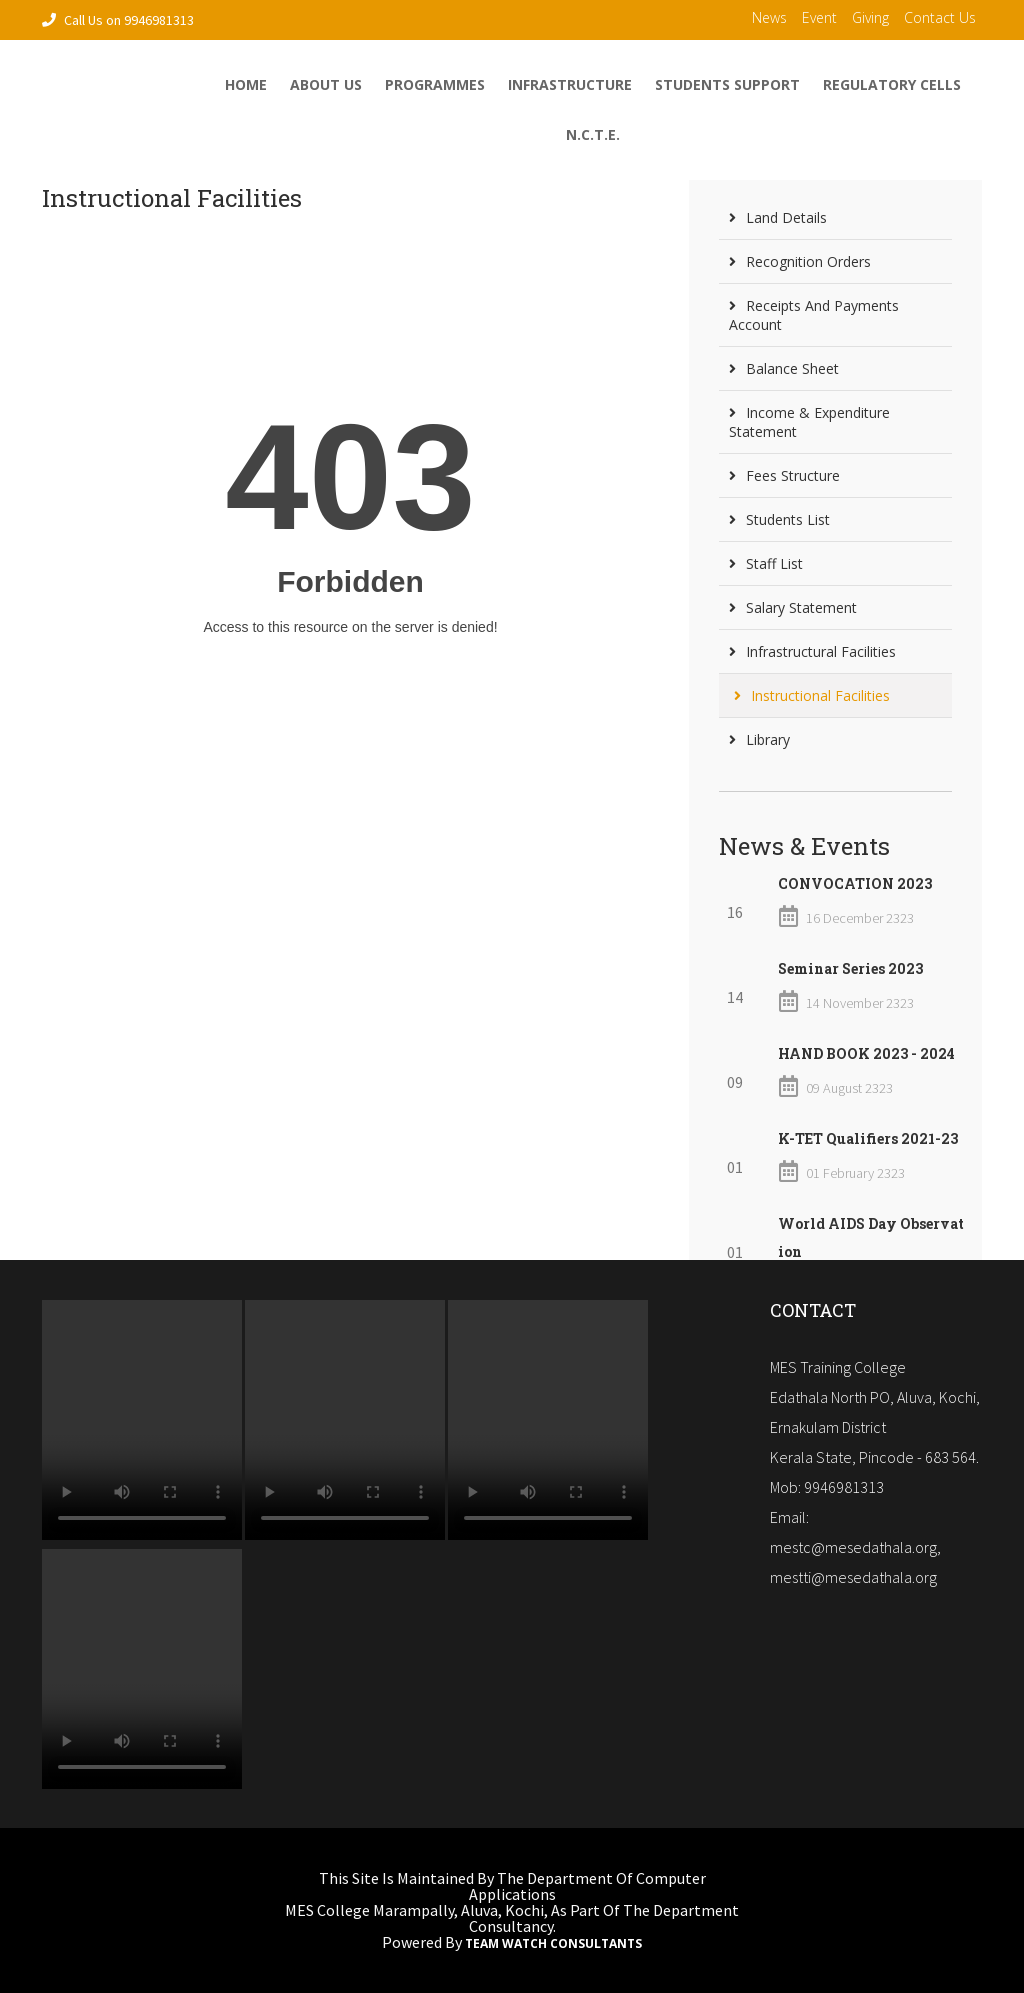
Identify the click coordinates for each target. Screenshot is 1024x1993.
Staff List (766, 563)
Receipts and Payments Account (814, 315)
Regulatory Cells (892, 84)
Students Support (727, 84)
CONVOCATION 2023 (855, 883)
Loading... (350, 522)
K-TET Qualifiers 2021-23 (868, 1138)
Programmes (435, 84)
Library (759, 739)
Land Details (778, 217)
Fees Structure (784, 475)
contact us (940, 17)
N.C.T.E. (593, 134)
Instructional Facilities (812, 695)
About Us (326, 84)
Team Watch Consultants (553, 1944)
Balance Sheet (784, 368)
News (769, 17)
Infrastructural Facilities (812, 651)
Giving (870, 17)
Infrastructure (570, 84)
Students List (779, 519)
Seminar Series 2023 (850, 968)
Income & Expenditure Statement (809, 422)
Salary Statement (793, 607)
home (246, 84)
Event (819, 17)
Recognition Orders (800, 261)
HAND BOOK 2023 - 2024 (866, 1053)
